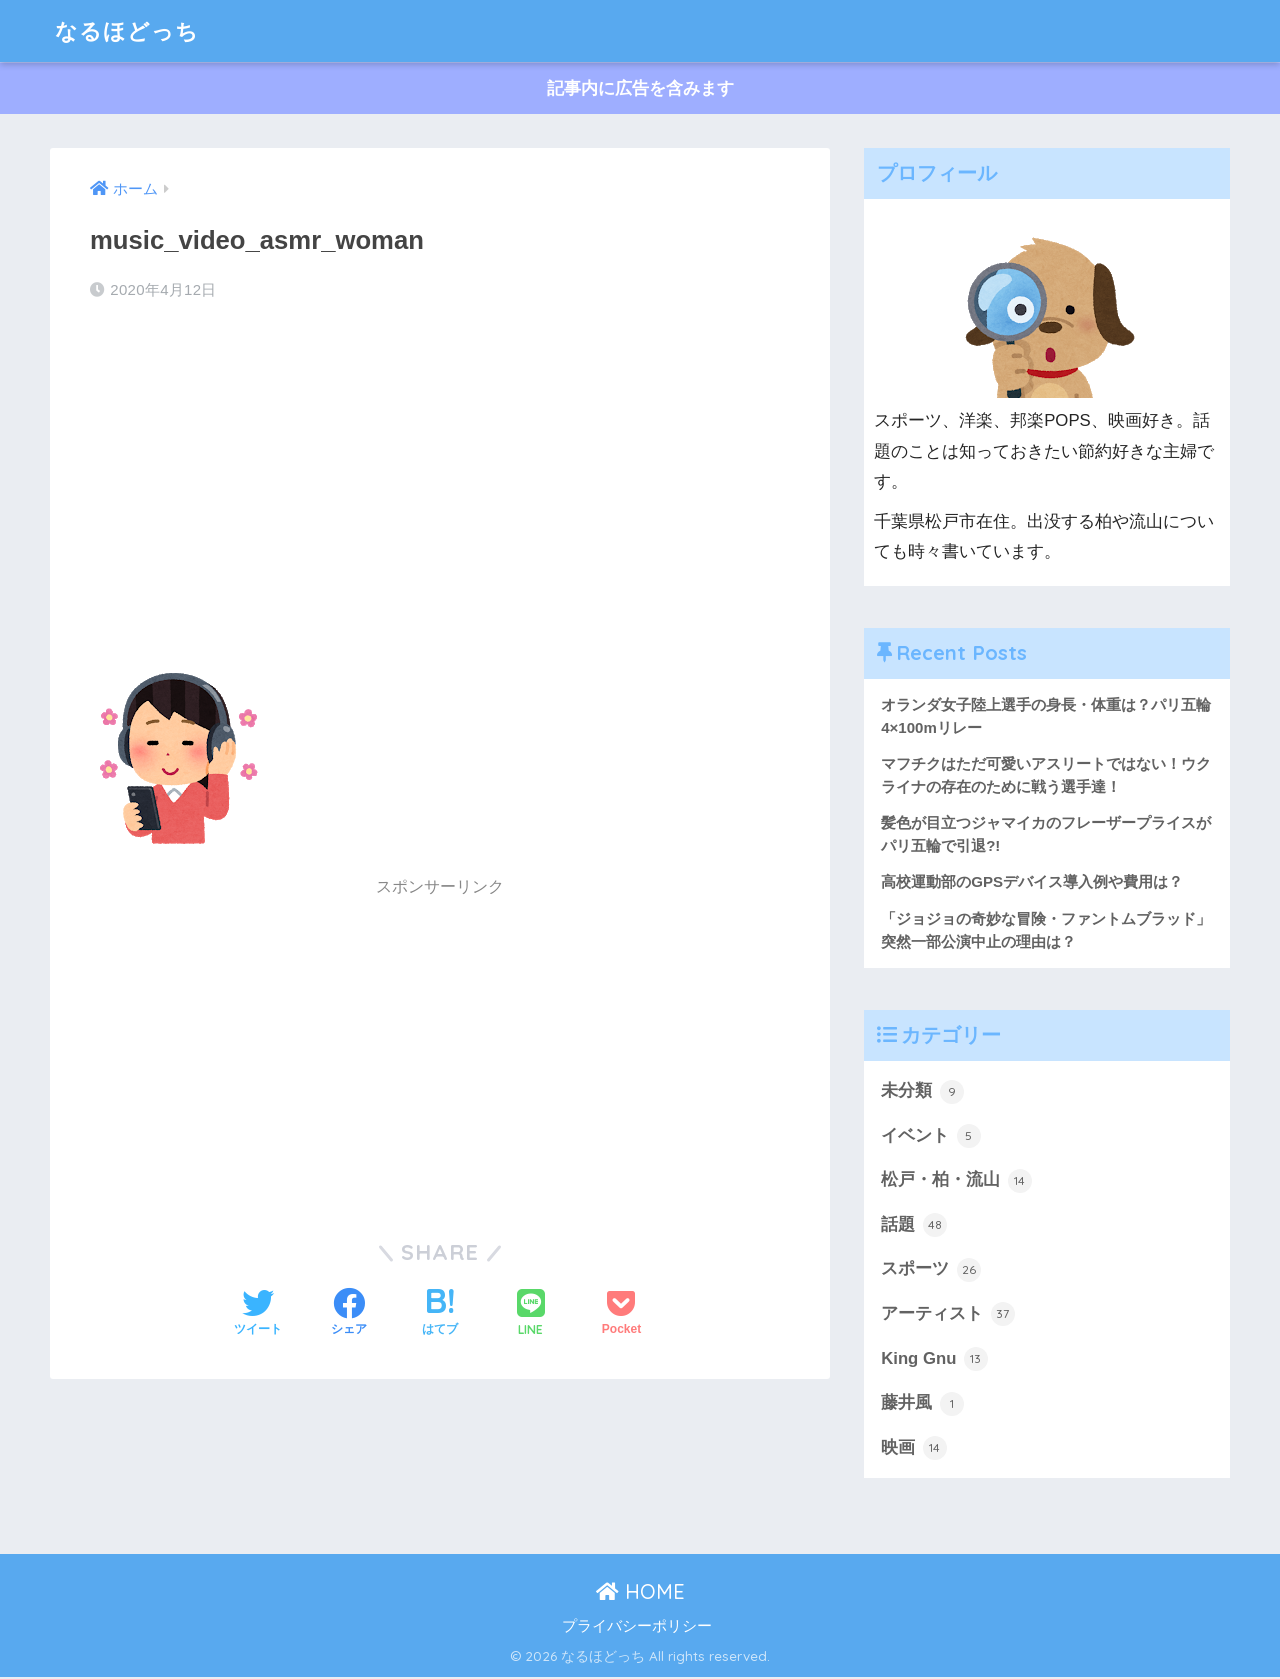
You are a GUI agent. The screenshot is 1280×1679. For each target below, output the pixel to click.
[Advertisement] (440, 478)
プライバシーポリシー (637, 1628)
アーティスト (948, 1316)
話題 (914, 1226)
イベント (931, 1137)
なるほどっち (130, 30)
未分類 (922, 1092)
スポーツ (931, 1271)
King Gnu (934, 1361)
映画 (914, 1450)
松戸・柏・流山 (956, 1182)
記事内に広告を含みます (640, 88)
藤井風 (922, 1405)
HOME (640, 1593)
